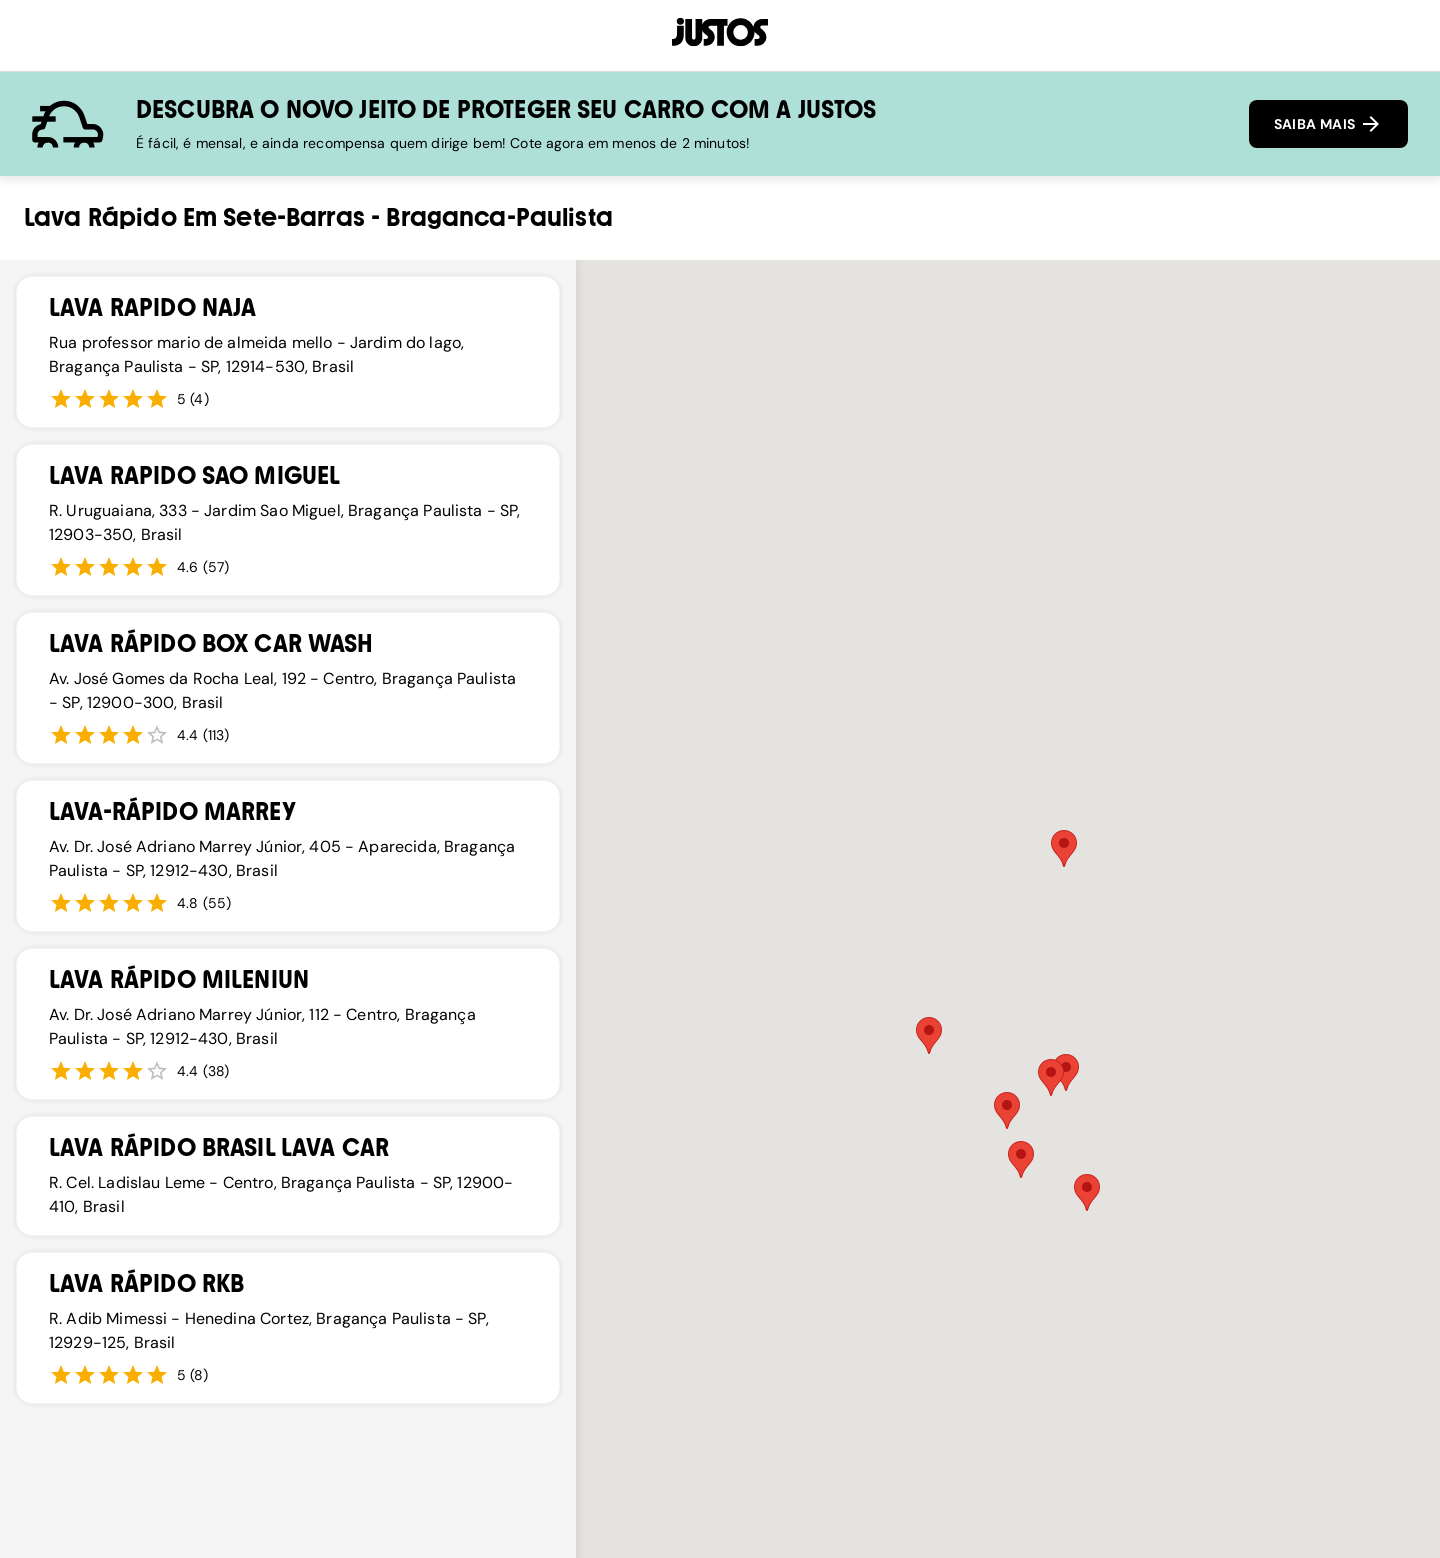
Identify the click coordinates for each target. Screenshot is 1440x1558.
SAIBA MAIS (1328, 124)
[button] (1087, 1192)
